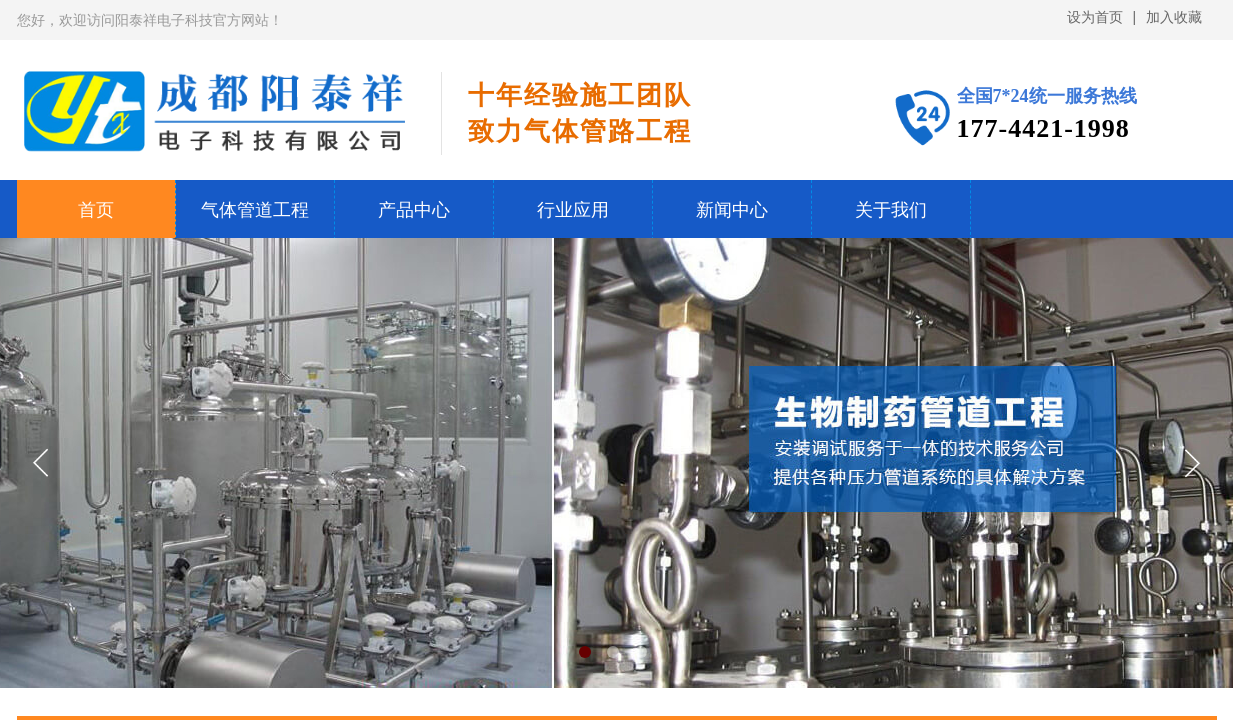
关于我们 (891, 210)
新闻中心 (732, 210)
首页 (96, 210)
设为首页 (1095, 17)
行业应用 (573, 210)
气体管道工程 (255, 210)
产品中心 (414, 210)
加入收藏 (1174, 17)
